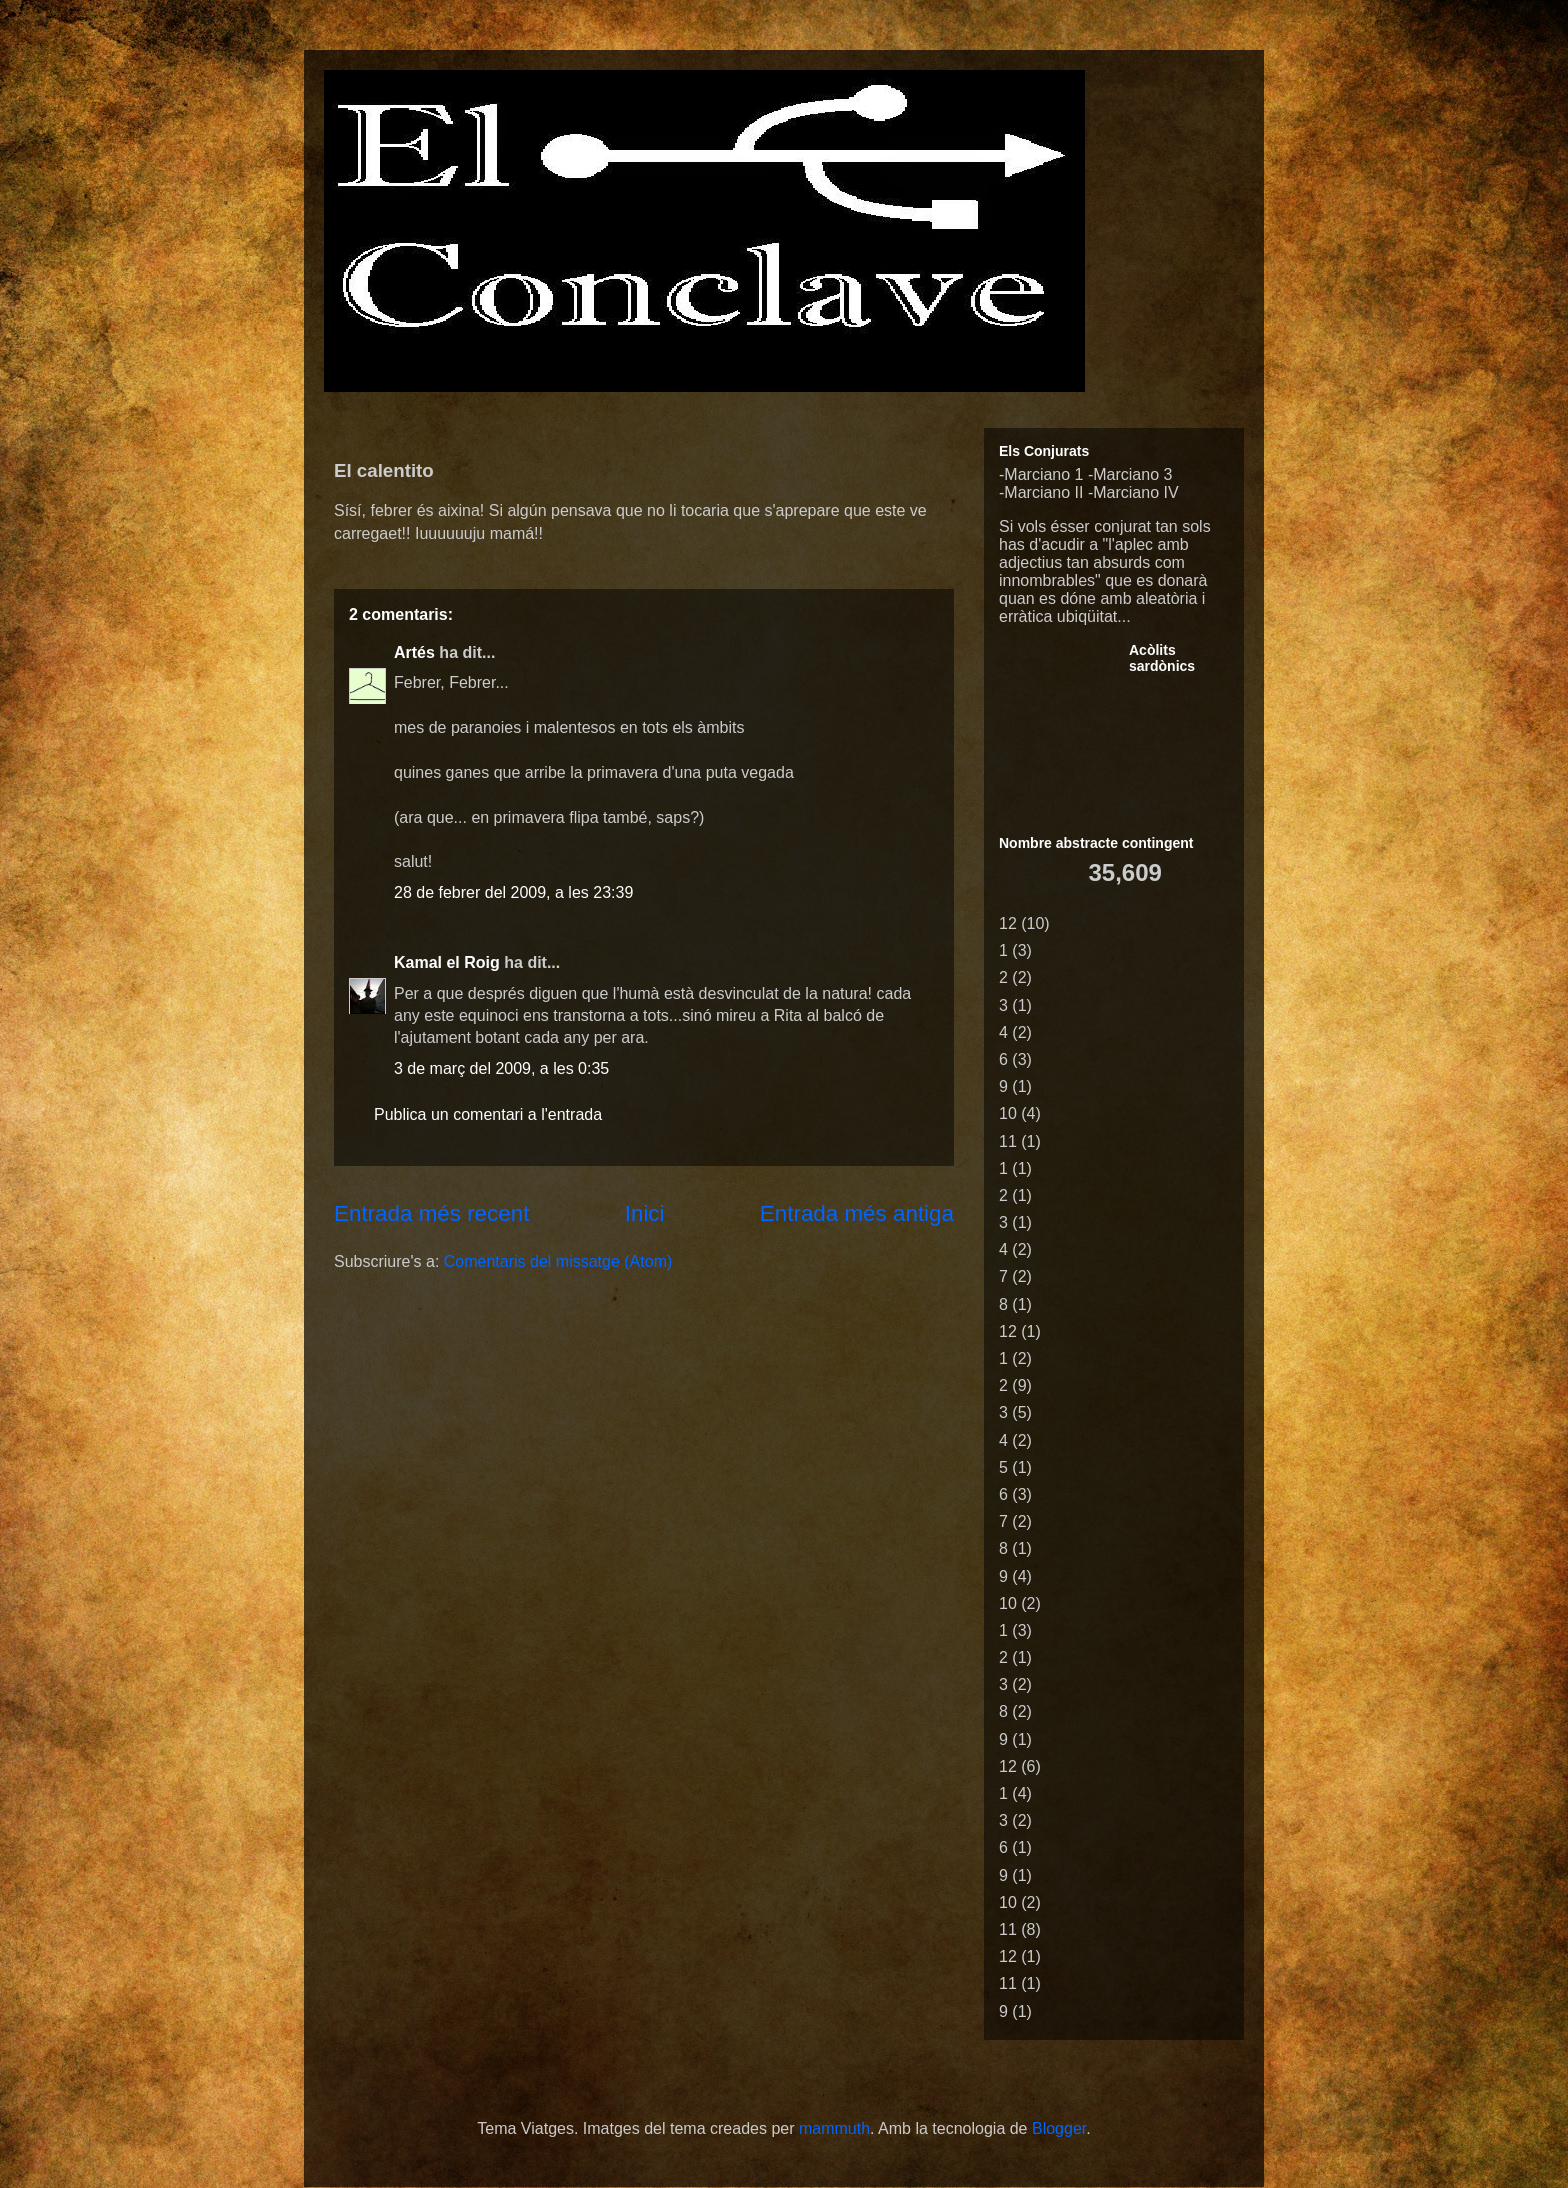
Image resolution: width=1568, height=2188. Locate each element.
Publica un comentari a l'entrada (488, 1114)
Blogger (1059, 2128)
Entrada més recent (431, 1213)
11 (1008, 1141)
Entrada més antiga (857, 1213)
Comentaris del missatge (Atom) (558, 1261)
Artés (414, 652)
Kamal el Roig (447, 962)
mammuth (834, 2128)
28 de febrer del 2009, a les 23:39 (513, 892)
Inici (645, 1213)
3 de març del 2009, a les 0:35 (501, 1068)
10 (1008, 1113)
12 (1008, 923)
